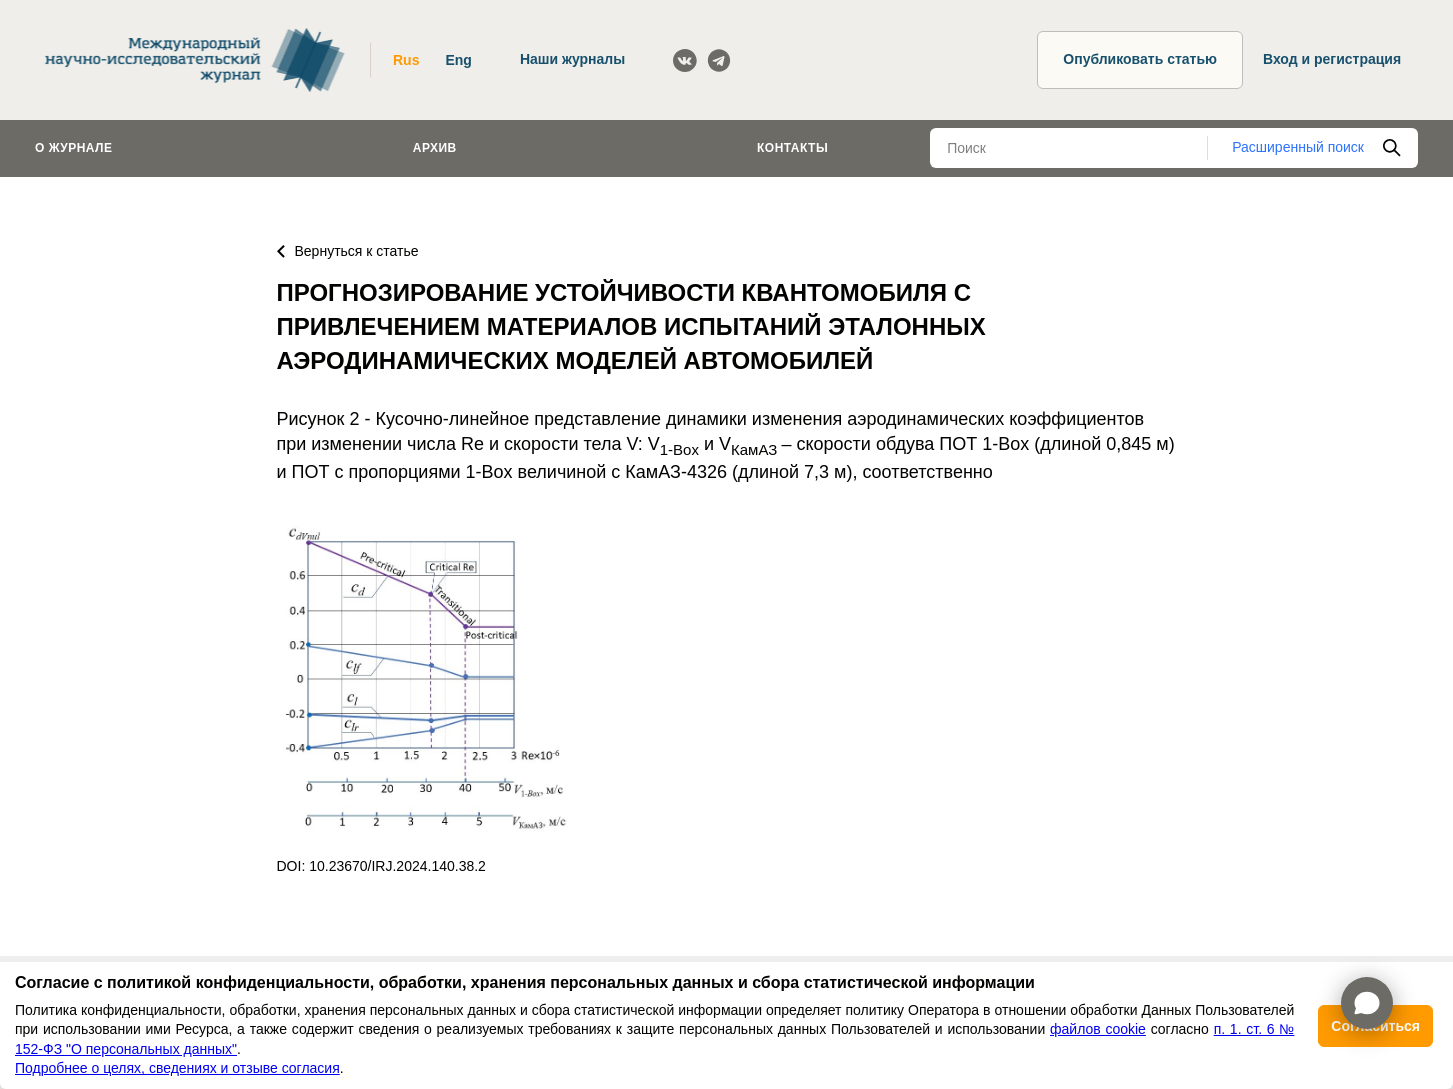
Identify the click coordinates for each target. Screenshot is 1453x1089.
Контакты (792, 148)
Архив (435, 148)
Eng (458, 60)
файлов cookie (1098, 1029)
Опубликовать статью (1140, 59)
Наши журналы (572, 59)
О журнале (74, 148)
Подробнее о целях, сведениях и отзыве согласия (177, 1068)
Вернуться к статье (348, 251)
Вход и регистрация (1332, 59)
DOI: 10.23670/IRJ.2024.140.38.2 (381, 866)
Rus (406, 60)
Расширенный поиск (1298, 147)
